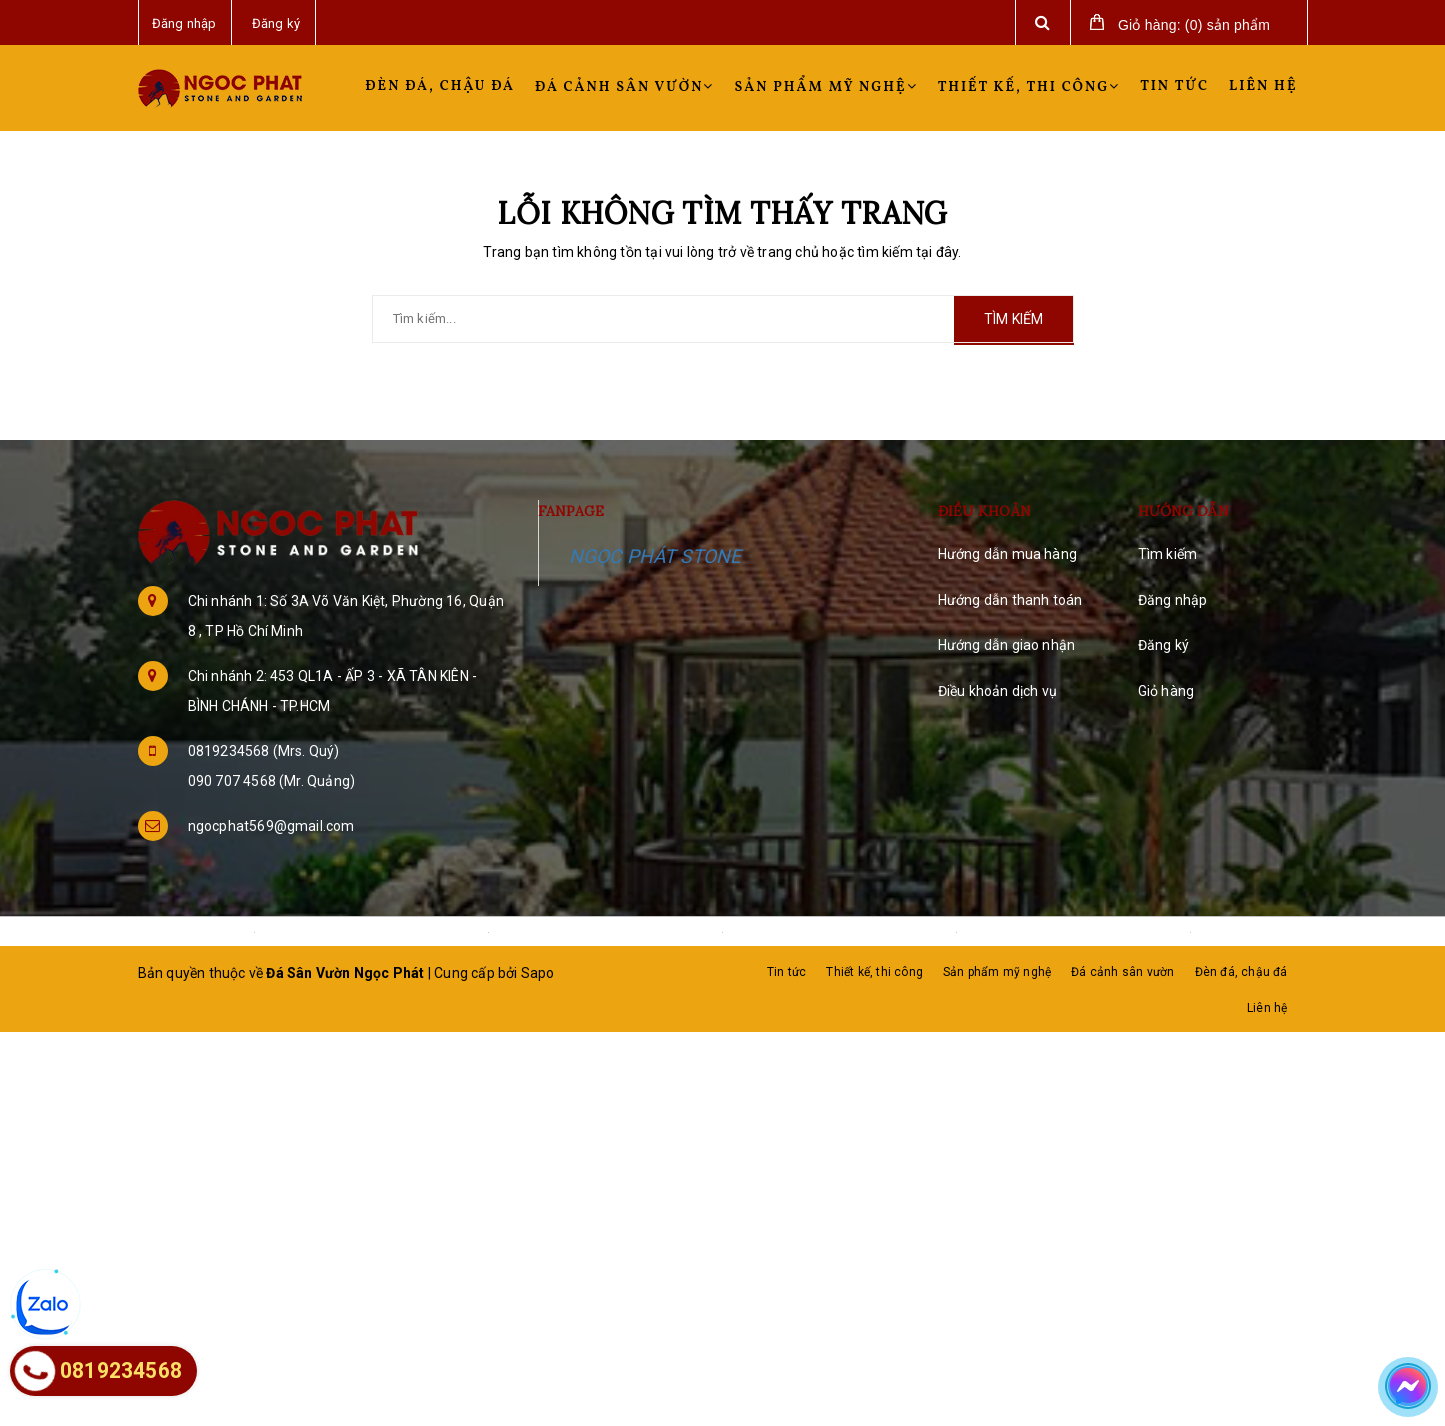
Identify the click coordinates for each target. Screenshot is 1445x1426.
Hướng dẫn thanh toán (1010, 600)
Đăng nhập (1173, 600)
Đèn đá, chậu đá (440, 86)
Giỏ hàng (1166, 691)
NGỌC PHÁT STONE (655, 556)
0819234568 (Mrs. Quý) (264, 751)
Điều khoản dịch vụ (998, 691)
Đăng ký (1163, 645)
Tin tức (1174, 86)
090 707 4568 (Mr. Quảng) (272, 781)
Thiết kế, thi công (1029, 87)
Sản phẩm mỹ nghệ (825, 87)
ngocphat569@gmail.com (271, 826)
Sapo (538, 973)
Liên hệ (1263, 86)
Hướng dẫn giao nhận (1007, 645)
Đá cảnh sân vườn (624, 87)
